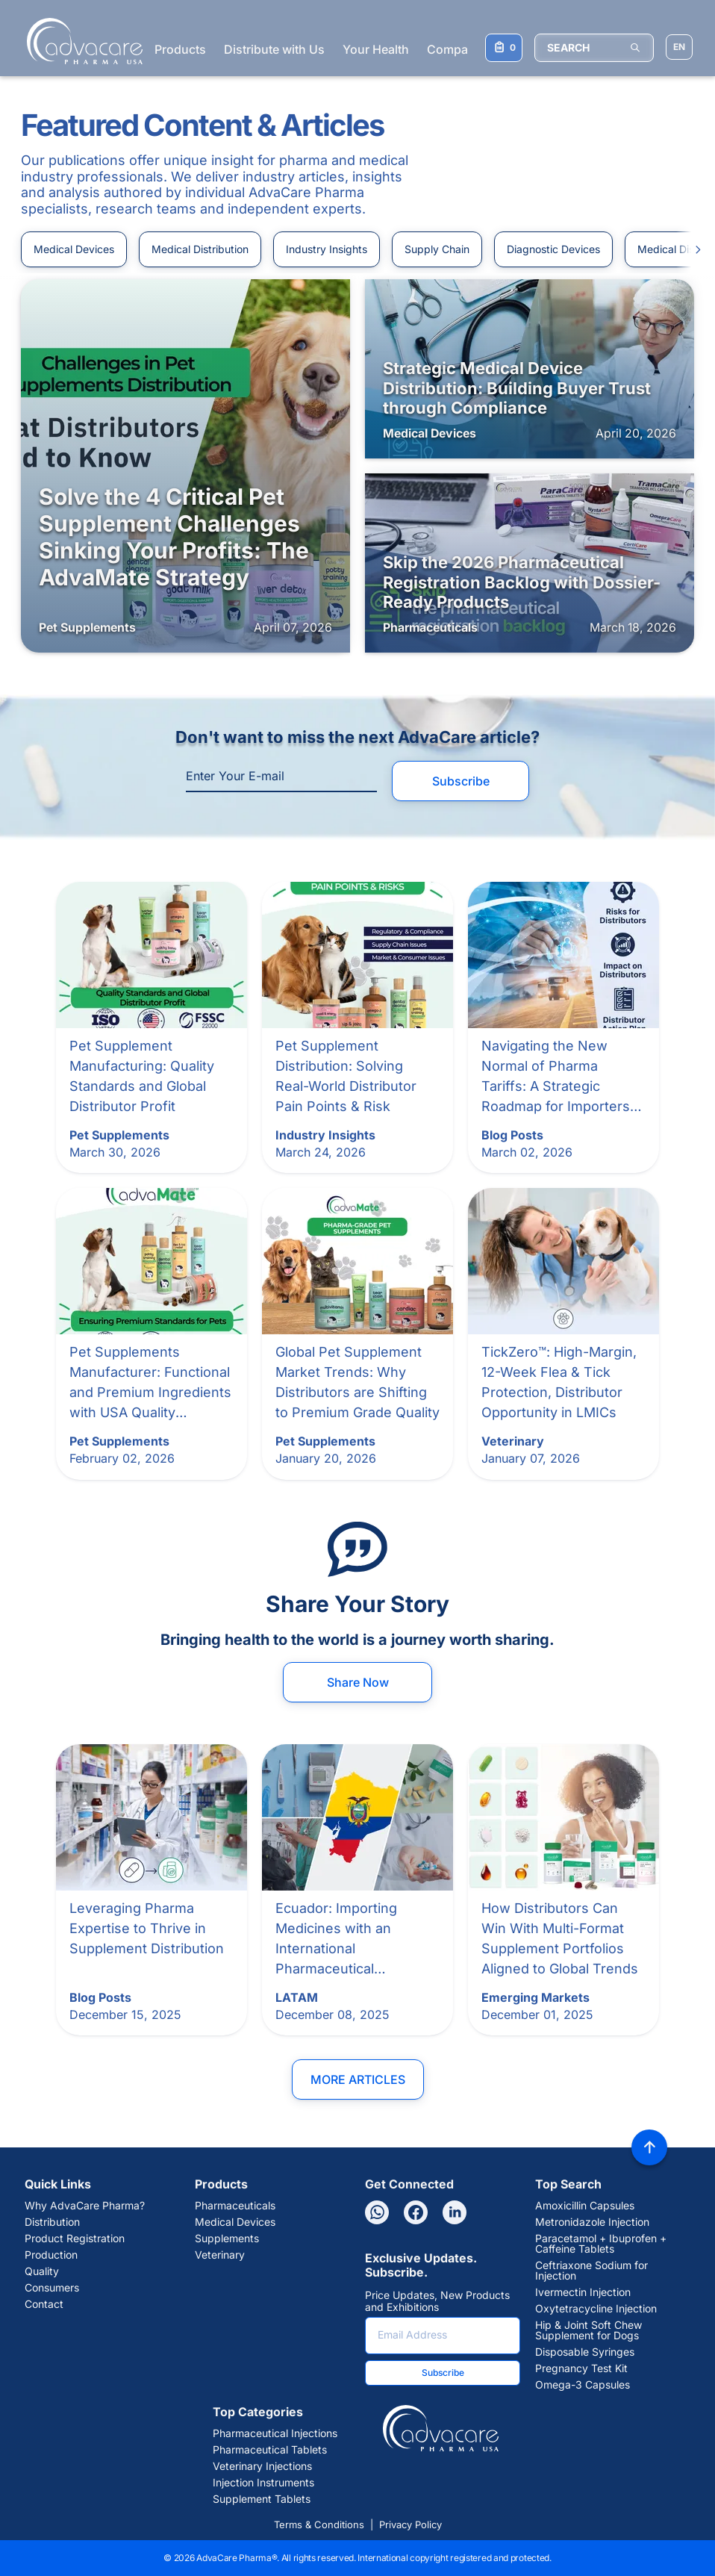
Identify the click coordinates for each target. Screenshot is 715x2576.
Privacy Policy (410, 2524)
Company (454, 49)
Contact (44, 2304)
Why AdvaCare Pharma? (85, 2205)
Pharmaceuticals (235, 2205)
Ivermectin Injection (583, 2292)
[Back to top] (649, 2147)
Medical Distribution (200, 249)
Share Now (358, 1682)
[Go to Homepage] (80, 41)
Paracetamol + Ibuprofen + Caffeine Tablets (600, 2243)
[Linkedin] (454, 2212)
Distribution (52, 2222)
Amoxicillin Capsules (584, 2205)
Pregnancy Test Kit (581, 2368)
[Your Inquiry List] (504, 47)
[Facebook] (416, 2212)
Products (180, 49)
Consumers (52, 2288)
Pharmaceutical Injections (275, 2433)
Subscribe (461, 781)
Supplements (227, 2238)
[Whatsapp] (377, 2212)
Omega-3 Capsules (582, 2385)
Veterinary (220, 2255)
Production (51, 2255)
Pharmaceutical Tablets (270, 2450)
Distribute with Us (274, 49)
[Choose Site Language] (679, 47)
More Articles (357, 2079)
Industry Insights (326, 249)
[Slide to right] (691, 249)
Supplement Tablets (261, 2499)
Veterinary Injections (262, 2466)
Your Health (376, 49)
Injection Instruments (263, 2482)
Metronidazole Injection (592, 2222)
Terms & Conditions (319, 2524)
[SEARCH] (594, 47)
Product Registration (75, 2238)
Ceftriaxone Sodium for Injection (591, 2270)
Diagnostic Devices (553, 249)
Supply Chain (437, 249)
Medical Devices (74, 249)
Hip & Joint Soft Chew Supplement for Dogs (588, 2330)
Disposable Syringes (584, 2352)
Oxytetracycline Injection (596, 2308)
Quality (42, 2271)
